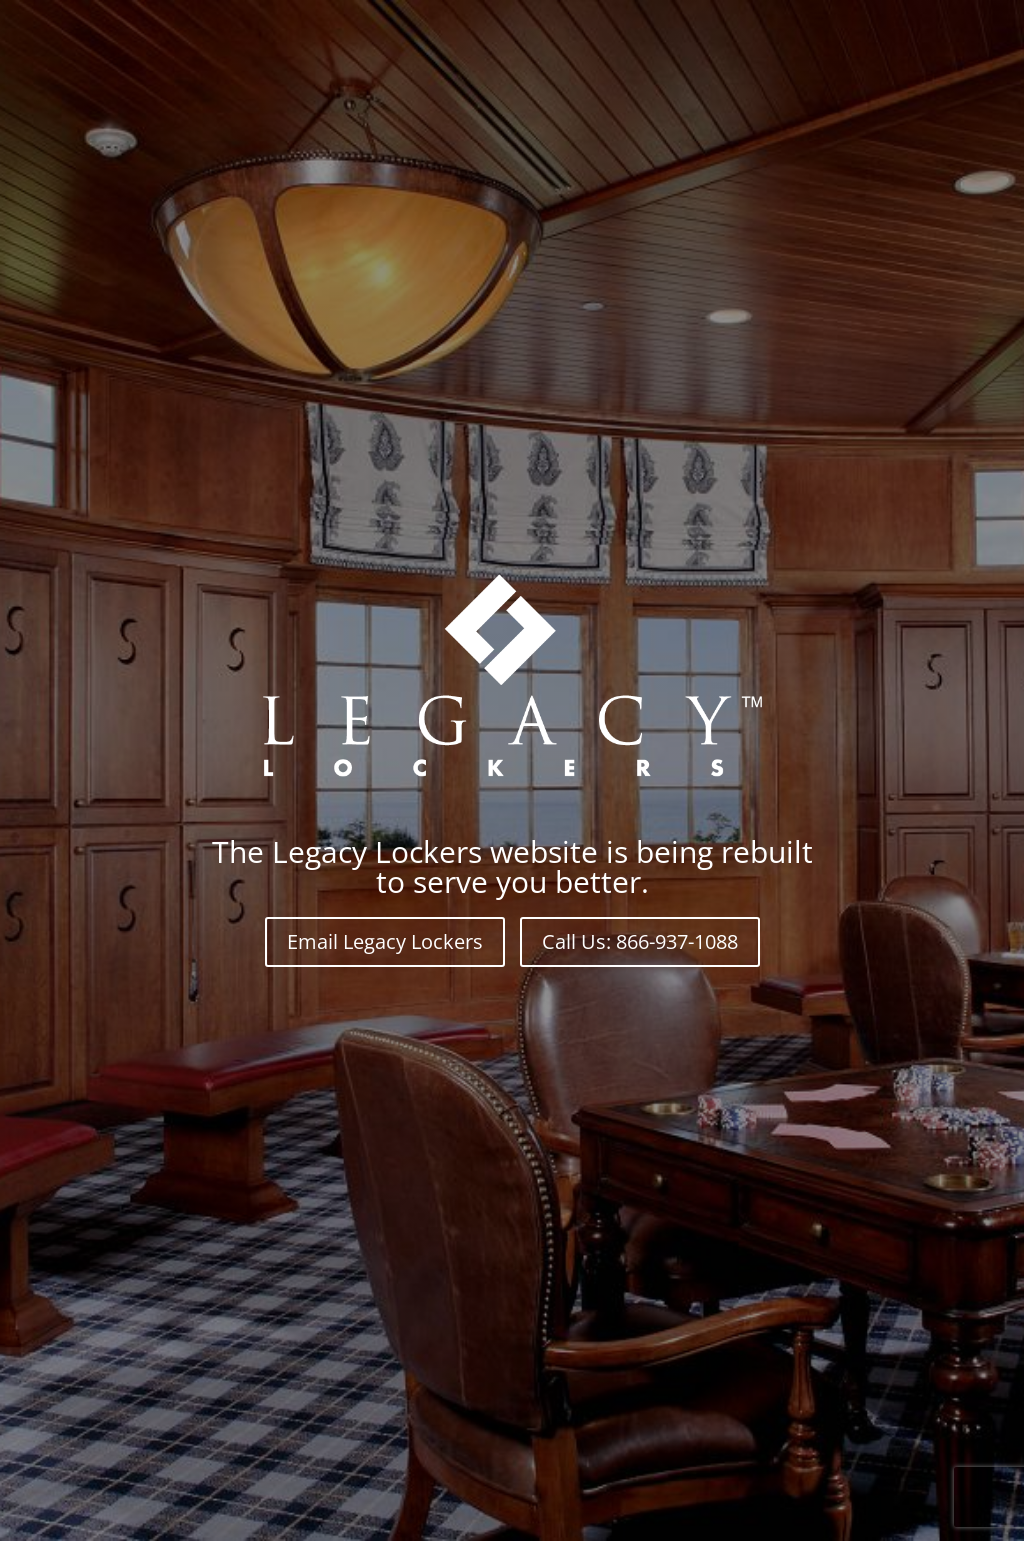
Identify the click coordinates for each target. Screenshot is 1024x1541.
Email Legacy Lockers (385, 941)
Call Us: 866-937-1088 (640, 941)
